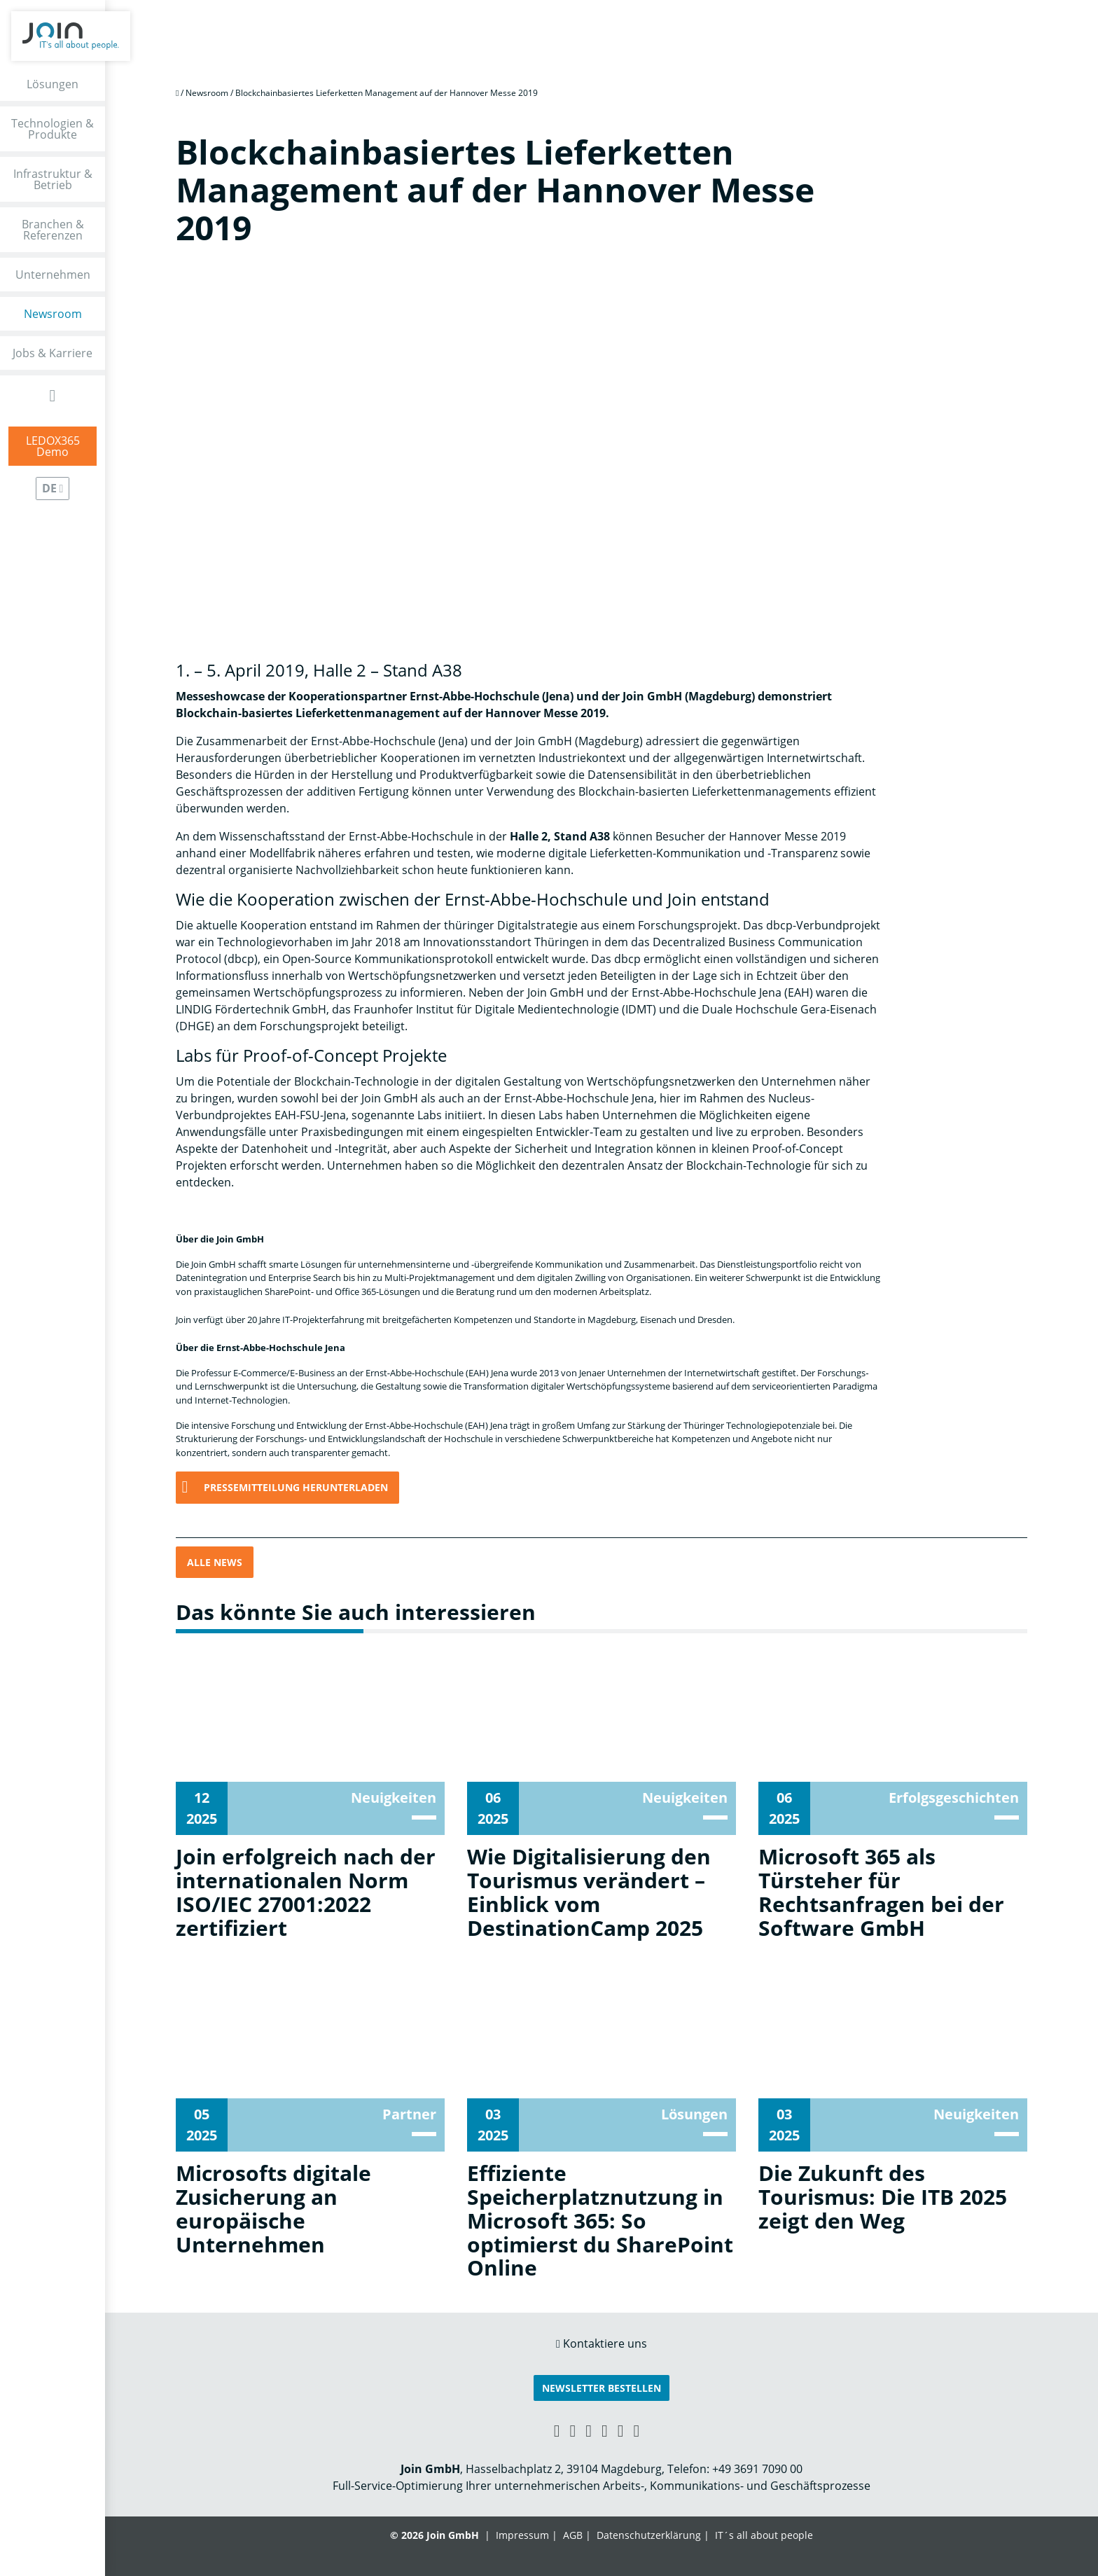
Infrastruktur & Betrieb (52, 179)
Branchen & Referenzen (53, 229)
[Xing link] (557, 2430)
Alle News (214, 1562)
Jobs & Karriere (52, 353)
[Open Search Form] (53, 395)
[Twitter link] (637, 2430)
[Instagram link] (621, 2430)
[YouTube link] (605, 2430)
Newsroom (53, 313)
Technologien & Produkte (52, 129)
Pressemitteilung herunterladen (296, 1487)
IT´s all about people (764, 2535)
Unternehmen (52, 274)
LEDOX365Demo (53, 446)
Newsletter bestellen (601, 2388)
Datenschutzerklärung (649, 2535)
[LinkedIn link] (572, 2430)
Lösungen (52, 84)
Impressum (522, 2535)
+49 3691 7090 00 (757, 2469)
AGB (573, 2535)
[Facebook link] (588, 2430)
